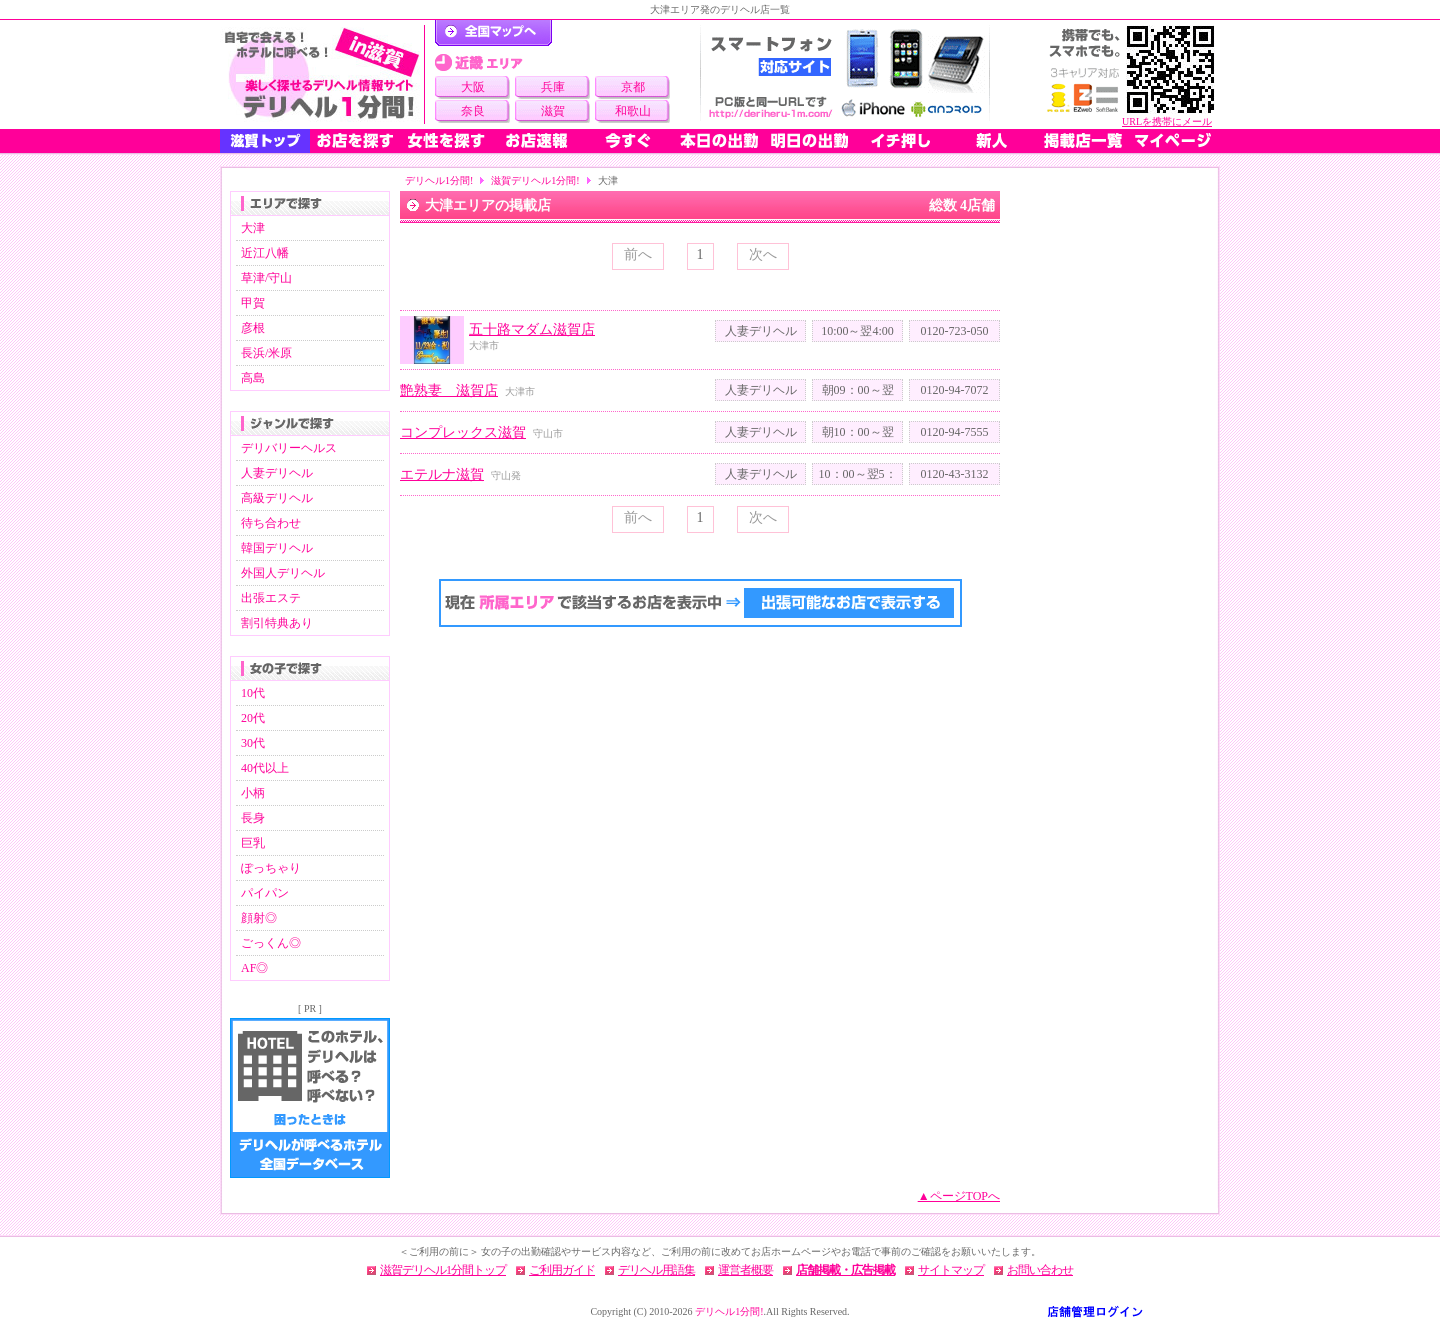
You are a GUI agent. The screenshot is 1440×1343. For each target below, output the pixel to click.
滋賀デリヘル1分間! (535, 180)
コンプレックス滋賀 (463, 432)
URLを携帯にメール (1167, 121)
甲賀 (253, 303)
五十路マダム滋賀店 (532, 329)
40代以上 (265, 768)
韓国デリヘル (277, 548)
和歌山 (633, 111)
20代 (253, 718)
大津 (253, 228)
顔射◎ (259, 918)
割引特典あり (277, 623)
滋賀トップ (265, 141)
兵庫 (553, 87)
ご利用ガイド (562, 1270)
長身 (253, 818)
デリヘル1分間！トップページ (493, 33)
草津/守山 (266, 278)
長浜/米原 (266, 353)
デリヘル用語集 (656, 1270)
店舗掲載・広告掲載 (845, 1270)
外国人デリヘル (283, 573)
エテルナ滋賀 (442, 474)
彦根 (253, 328)
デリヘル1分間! (439, 180)
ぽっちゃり (271, 868)
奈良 (473, 111)
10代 (253, 693)
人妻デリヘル (277, 473)
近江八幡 (265, 253)
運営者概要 (745, 1270)
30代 (253, 743)
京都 (633, 87)
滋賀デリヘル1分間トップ (443, 1270)
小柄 (253, 793)
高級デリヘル (277, 498)
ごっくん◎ (271, 943)
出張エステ (271, 598)
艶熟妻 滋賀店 (449, 390)
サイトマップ (951, 1270)
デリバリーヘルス (289, 448)
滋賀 (553, 111)
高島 (253, 378)
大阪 (473, 87)
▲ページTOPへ (959, 1196)
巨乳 (253, 843)
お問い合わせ (1040, 1270)
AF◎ (254, 968)
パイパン (265, 893)
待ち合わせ (271, 523)
